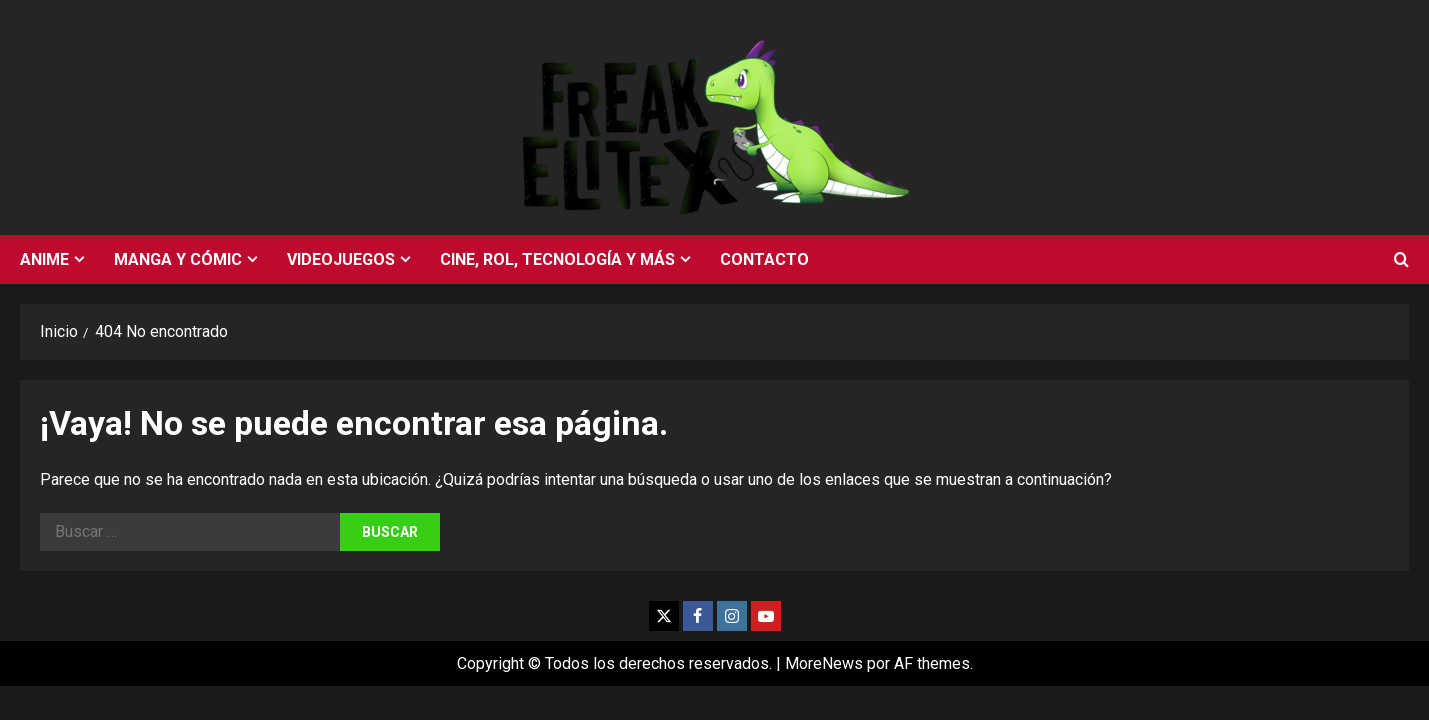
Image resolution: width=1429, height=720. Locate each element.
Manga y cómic (178, 259)
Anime (44, 259)
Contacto (764, 259)
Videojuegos (341, 259)
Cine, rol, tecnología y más (557, 259)
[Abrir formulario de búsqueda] (1401, 260)
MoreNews (824, 663)
